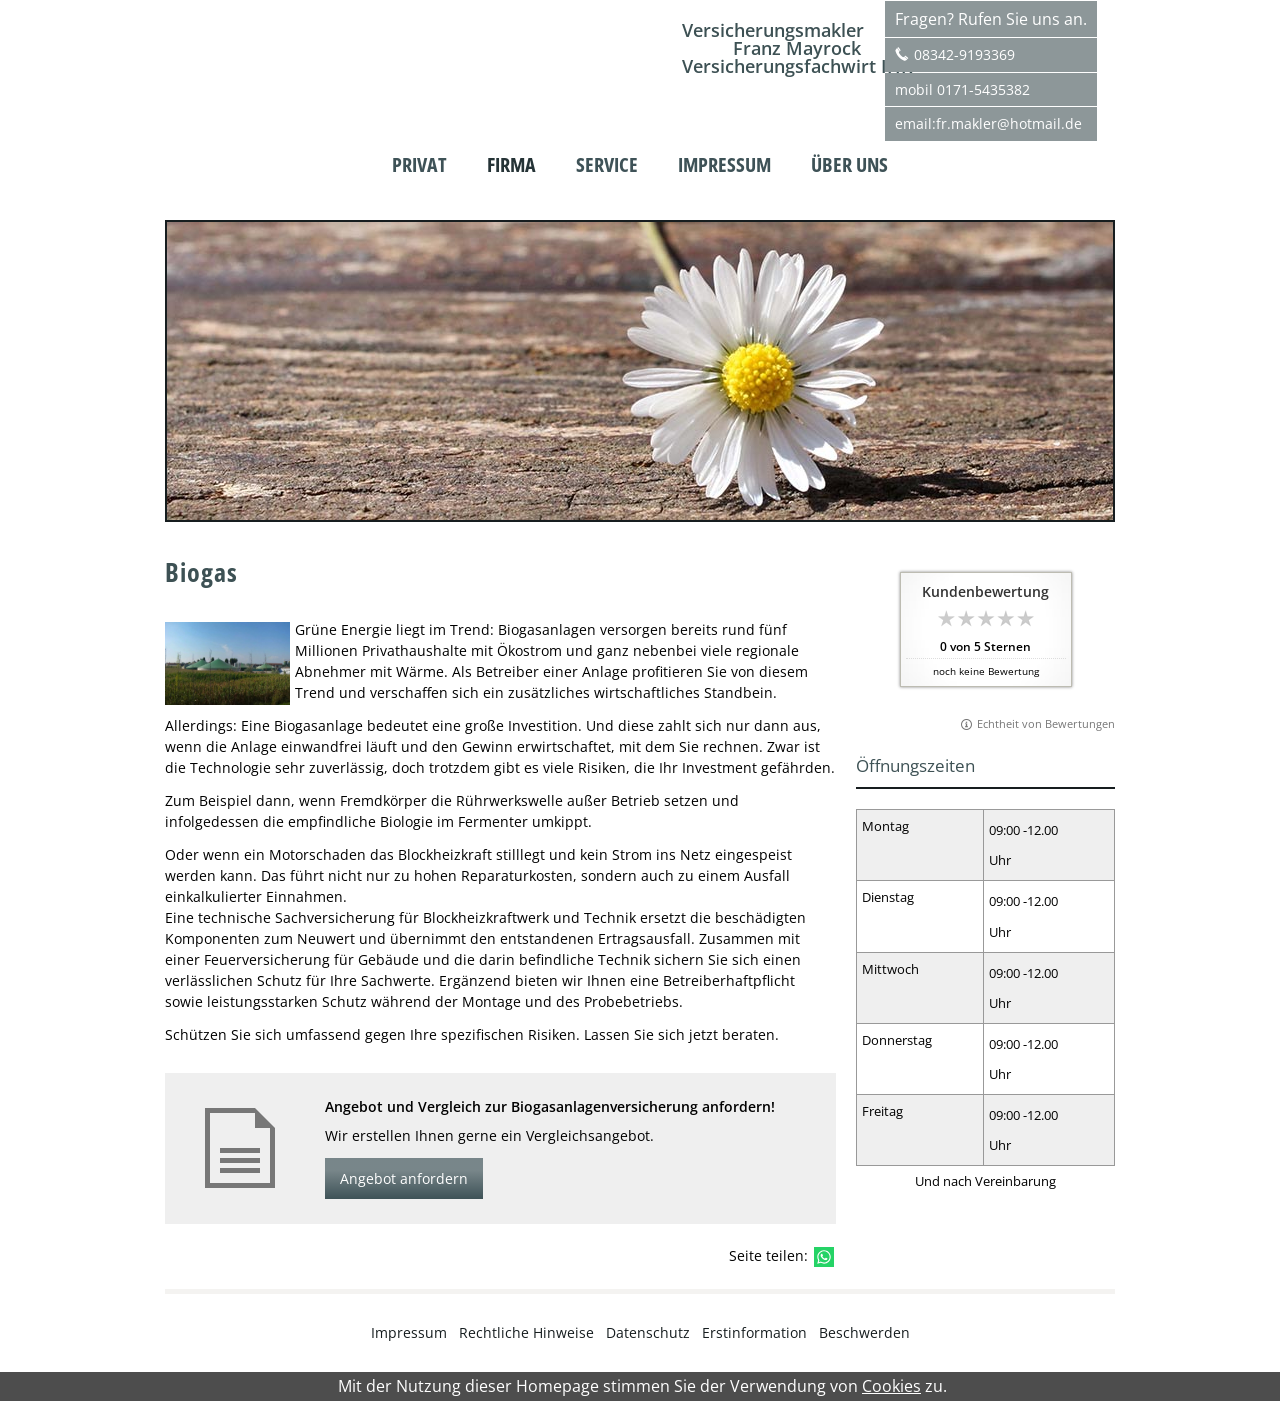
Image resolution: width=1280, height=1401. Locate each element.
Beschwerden (864, 1332)
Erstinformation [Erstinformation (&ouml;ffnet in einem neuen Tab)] (754, 1332)
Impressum (409, 1332)
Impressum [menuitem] (724, 165)
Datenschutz (648, 1332)
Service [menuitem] (607, 165)
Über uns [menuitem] (849, 165)
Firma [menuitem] (511, 165)
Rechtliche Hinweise (526, 1332)
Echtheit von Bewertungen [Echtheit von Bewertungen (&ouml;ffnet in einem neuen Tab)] (1046, 723)
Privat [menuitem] (419, 165)
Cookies (891, 1386)
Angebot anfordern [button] (404, 1178)
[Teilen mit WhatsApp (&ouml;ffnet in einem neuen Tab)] (824, 1257)
